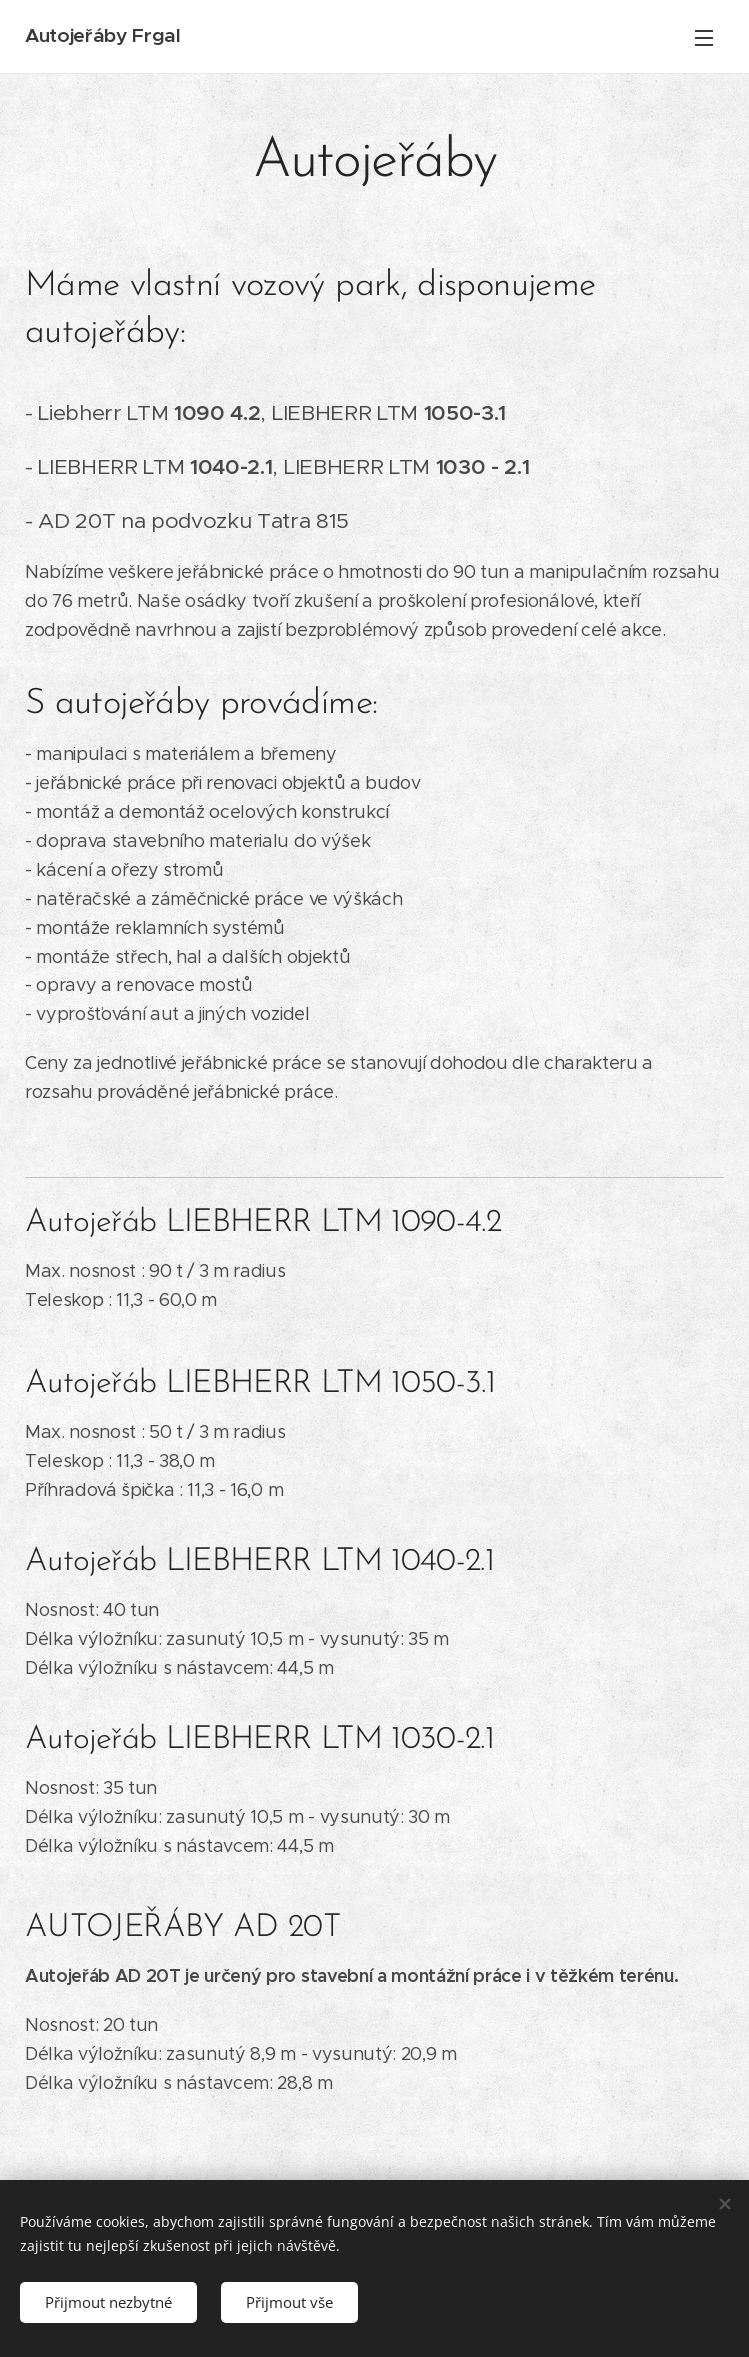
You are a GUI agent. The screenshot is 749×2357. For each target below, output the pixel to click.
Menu (704, 38)
